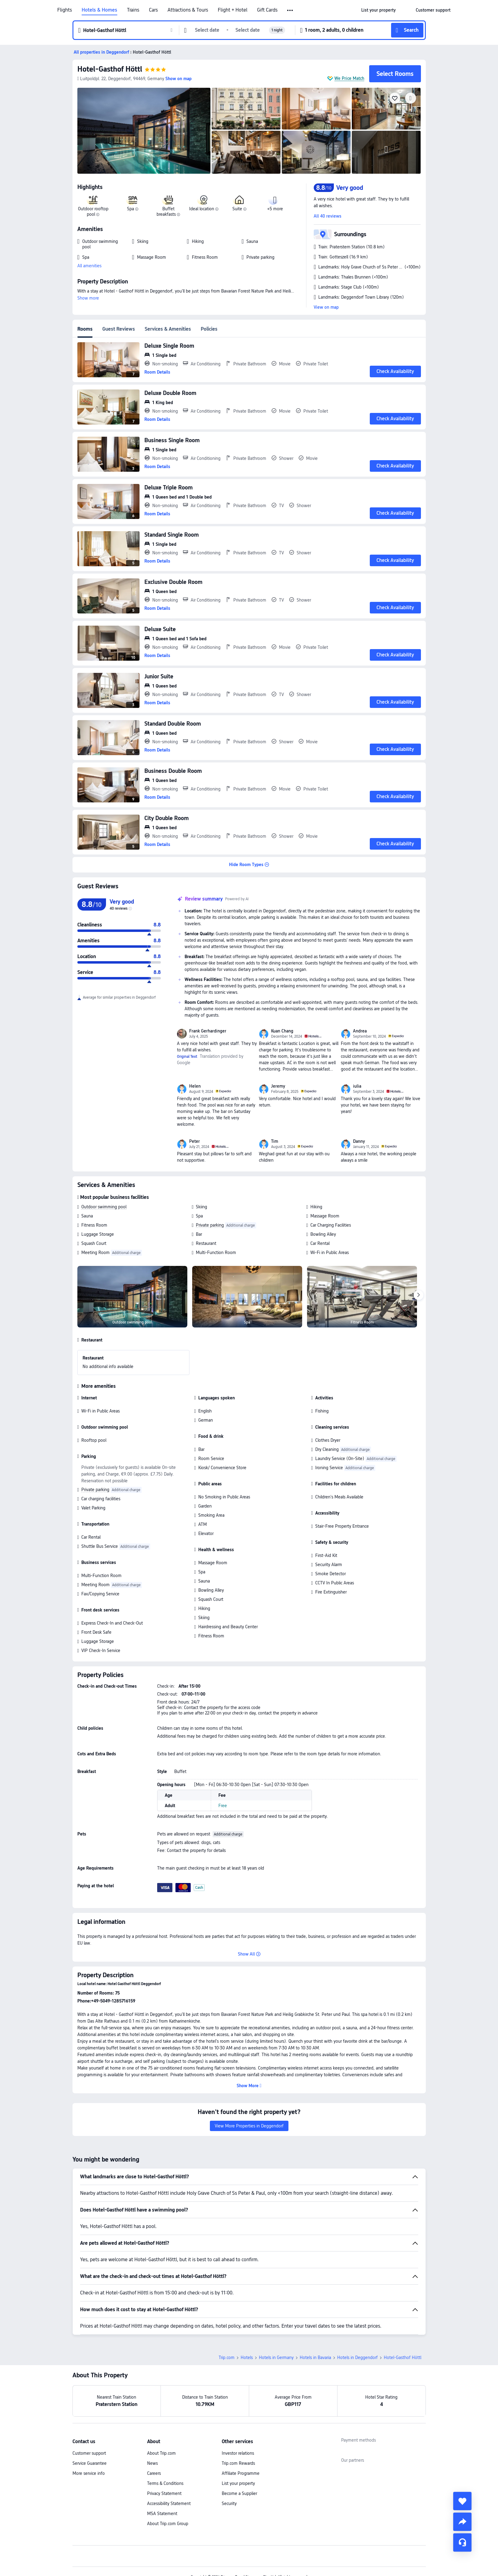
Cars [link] (153, 10)
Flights (64, 10)
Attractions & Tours (188, 10)
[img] (144, 131)
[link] (378, 10)
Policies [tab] (209, 329)
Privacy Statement (164, 2493)
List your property (238, 2483)
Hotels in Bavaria (315, 2357)
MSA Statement (162, 2513)
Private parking (210, 1225)
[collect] (462, 2501)
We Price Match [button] (349, 78)
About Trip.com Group (167, 2523)
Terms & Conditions (165, 2483)
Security (229, 2503)
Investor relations (238, 2453)
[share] (462, 2522)
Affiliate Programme (241, 2473)
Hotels (247, 2357)
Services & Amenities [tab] (168, 329)
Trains (133, 10)
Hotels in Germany (276, 2357)
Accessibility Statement (169, 2503)
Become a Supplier (239, 2493)
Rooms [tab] (85, 329)
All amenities (89, 265)
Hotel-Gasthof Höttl (109, 69)
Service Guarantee (89, 2463)
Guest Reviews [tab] (118, 329)
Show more (88, 298)
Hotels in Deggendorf (357, 2357)
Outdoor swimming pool (103, 1206)
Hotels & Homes (99, 10)
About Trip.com (161, 2453)
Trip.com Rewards (238, 2463)
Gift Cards (267, 10)
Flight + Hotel (232, 10)
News (152, 2463)
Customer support (89, 2453)
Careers (154, 2473)
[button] (290, 10)
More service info (88, 2473)
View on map (326, 307)
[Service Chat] (462, 2542)
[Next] (418, 1295)
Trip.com (227, 2357)
